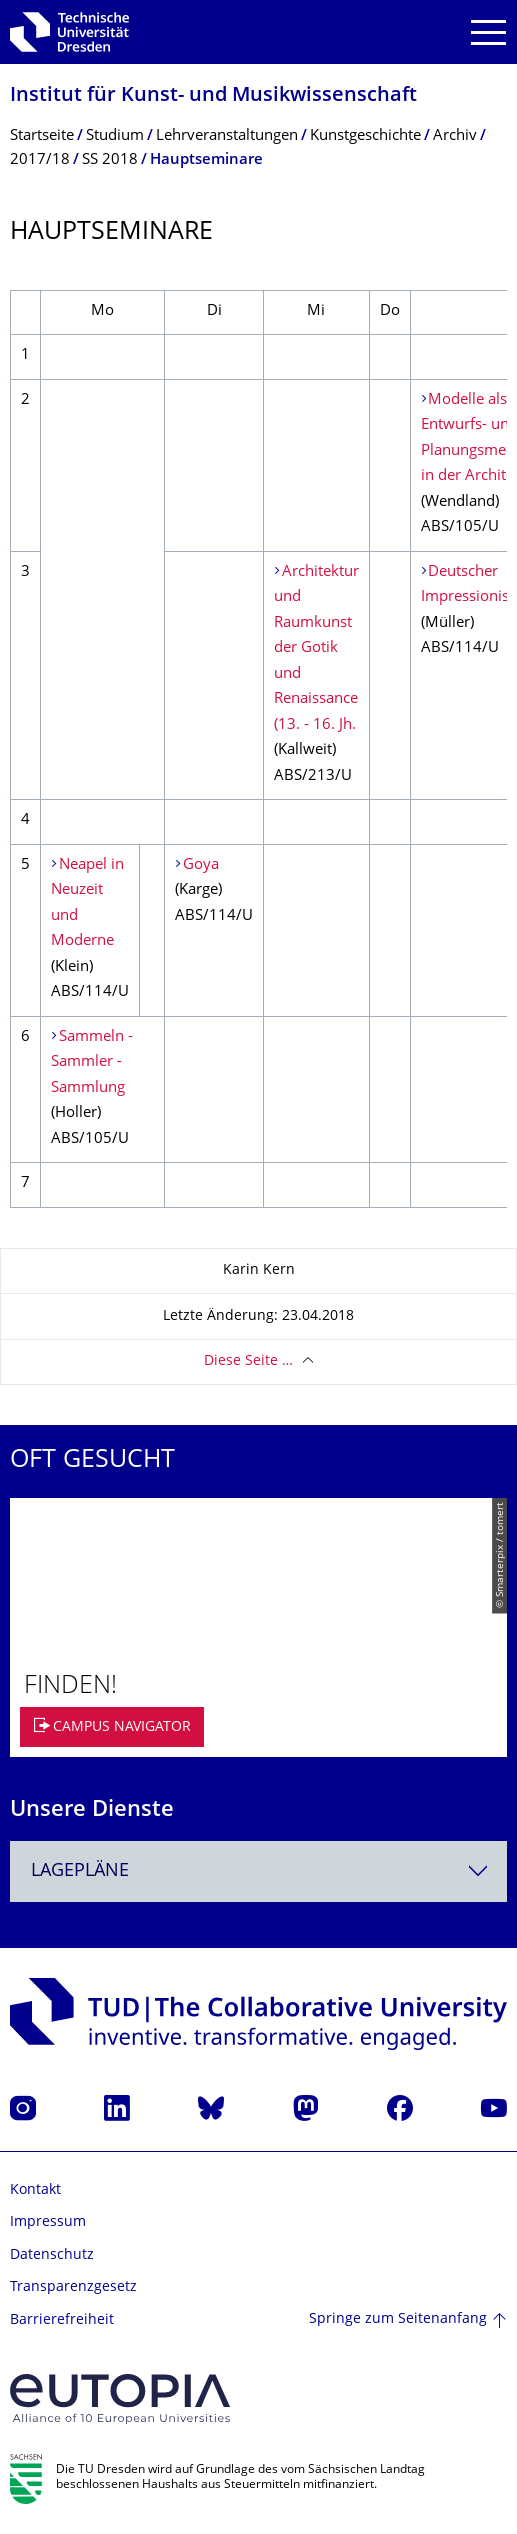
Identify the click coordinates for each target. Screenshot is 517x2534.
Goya (201, 865)
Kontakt (35, 2190)
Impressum (48, 2222)
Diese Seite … (248, 1361)
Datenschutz (52, 2255)
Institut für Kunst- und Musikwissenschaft (213, 96)
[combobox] (258, 1871)
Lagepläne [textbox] (80, 1871)
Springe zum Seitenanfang (398, 2319)
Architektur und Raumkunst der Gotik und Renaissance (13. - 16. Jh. (316, 649)
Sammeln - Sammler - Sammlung (92, 1063)
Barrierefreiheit (62, 2320)
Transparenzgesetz (73, 2287)
